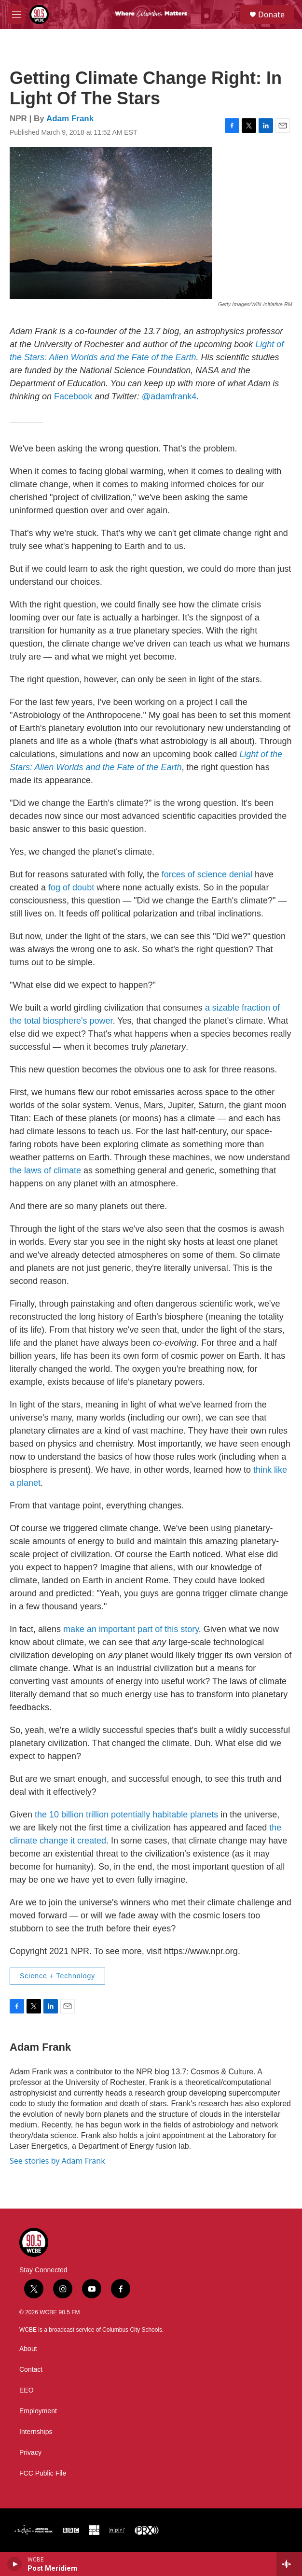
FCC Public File (42, 2473)
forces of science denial (207, 874)
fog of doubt (71, 887)
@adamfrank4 (169, 396)
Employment (38, 2411)
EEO (26, 2390)
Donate (271, 14)
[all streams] (289, 2564)
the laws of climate (45, 1170)
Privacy (30, 2452)
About (28, 2348)
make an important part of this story (131, 1629)
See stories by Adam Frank (57, 2160)
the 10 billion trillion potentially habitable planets (126, 1814)
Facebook (73, 396)
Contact (30, 2369)
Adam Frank (70, 118)
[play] (15, 2564)
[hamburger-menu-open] (16, 14)
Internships (35, 2431)
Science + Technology (57, 1976)
